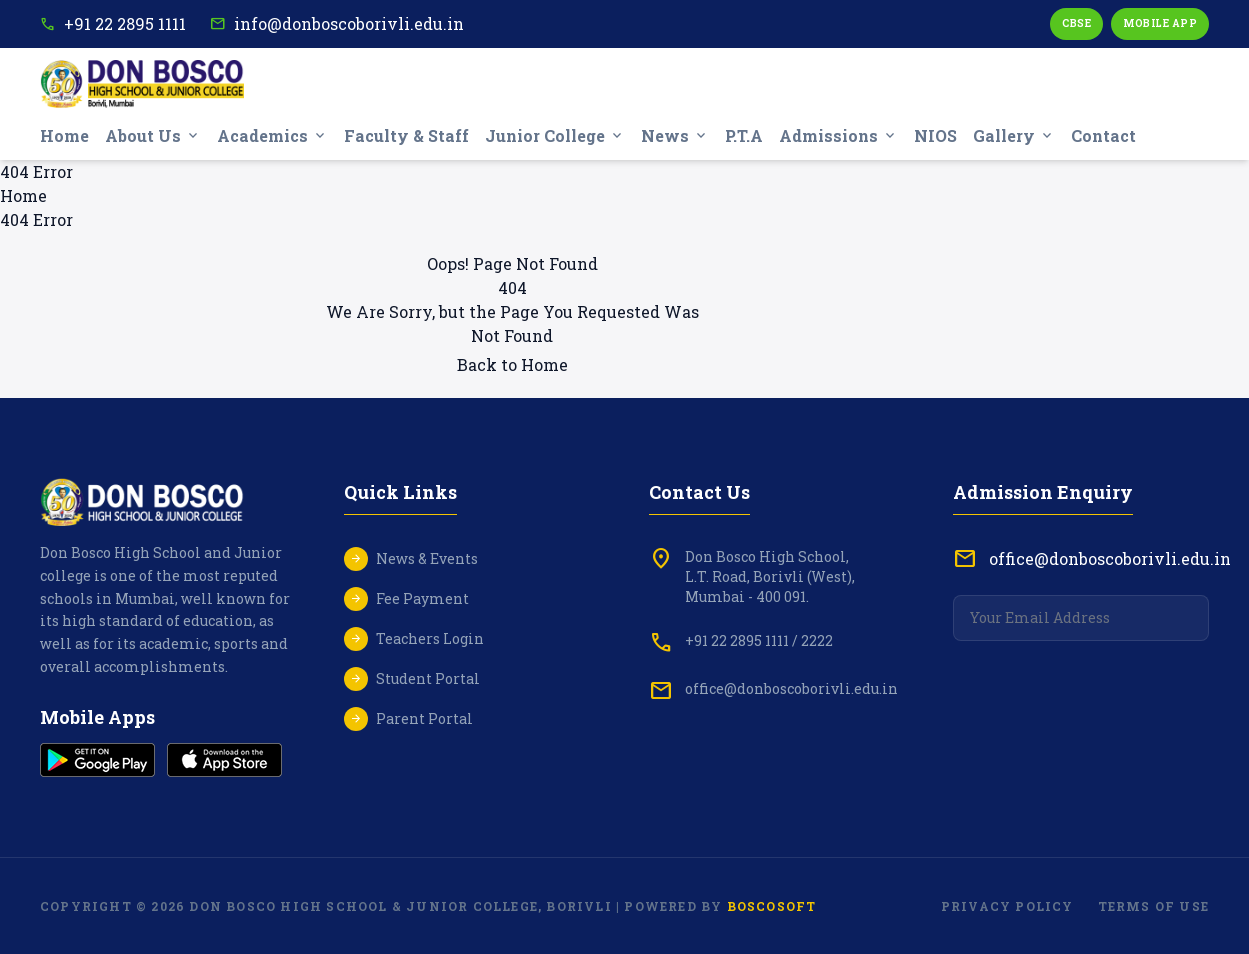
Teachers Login (430, 638)
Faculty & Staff (406, 135)
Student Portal (428, 678)
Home (64, 135)
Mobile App (1160, 23)
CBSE (1076, 23)
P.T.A (744, 135)
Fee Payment (422, 598)
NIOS (935, 135)
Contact (1103, 135)
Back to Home (512, 364)
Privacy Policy (1007, 906)
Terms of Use (1153, 906)
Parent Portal (424, 718)
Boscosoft (772, 906)
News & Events (427, 558)
